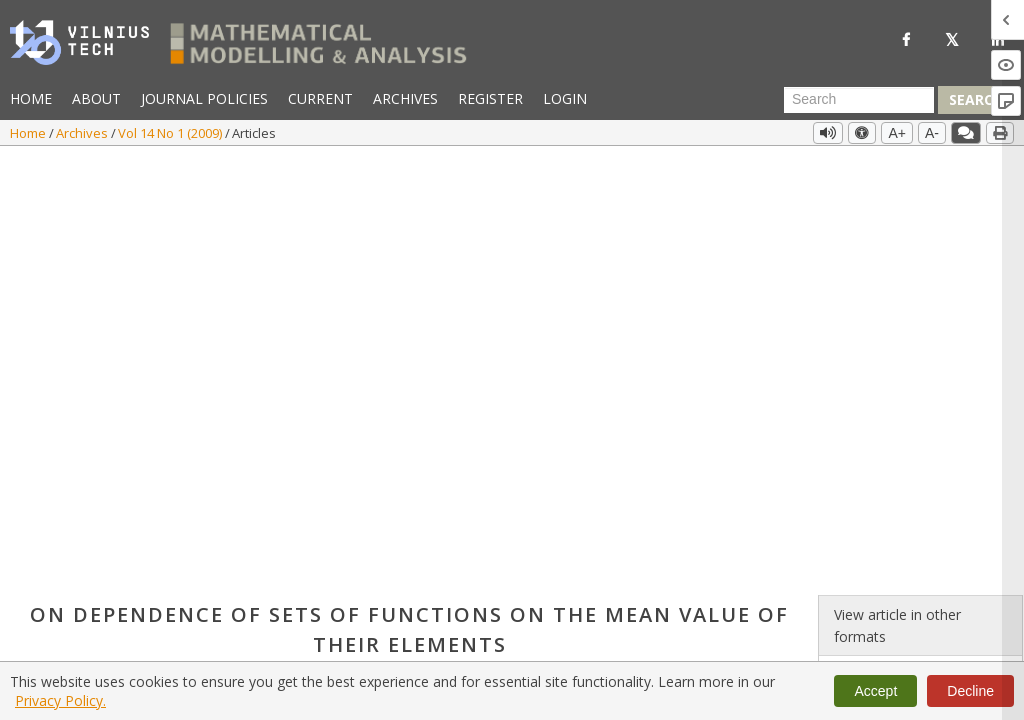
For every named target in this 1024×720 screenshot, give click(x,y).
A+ (897, 133)
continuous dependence (602, 586)
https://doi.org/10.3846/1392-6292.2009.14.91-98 (228, 281)
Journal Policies (204, 98)
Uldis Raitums (66, 250)
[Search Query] (859, 100)
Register (490, 98)
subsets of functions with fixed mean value (378, 586)
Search (976, 99)
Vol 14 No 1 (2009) (171, 133)
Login (565, 98)
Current (320, 98)
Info (136, 250)
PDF (862, 249)
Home (31, 98)
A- (932, 133)
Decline (970, 691)
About (96, 98)
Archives (405, 98)
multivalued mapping (165, 586)
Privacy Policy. (60, 700)
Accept (875, 691)
